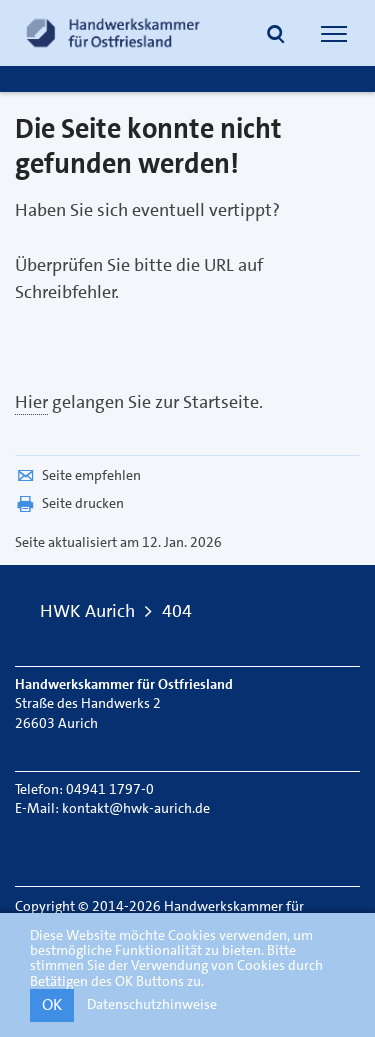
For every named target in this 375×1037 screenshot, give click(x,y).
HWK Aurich (87, 611)
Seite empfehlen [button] (78, 475)
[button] (276, 36)
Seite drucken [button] (69, 503)
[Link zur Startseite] (113, 33)
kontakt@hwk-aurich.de (136, 808)
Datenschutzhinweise (152, 1004)
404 (177, 611)
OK (52, 1004)
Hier (31, 402)
